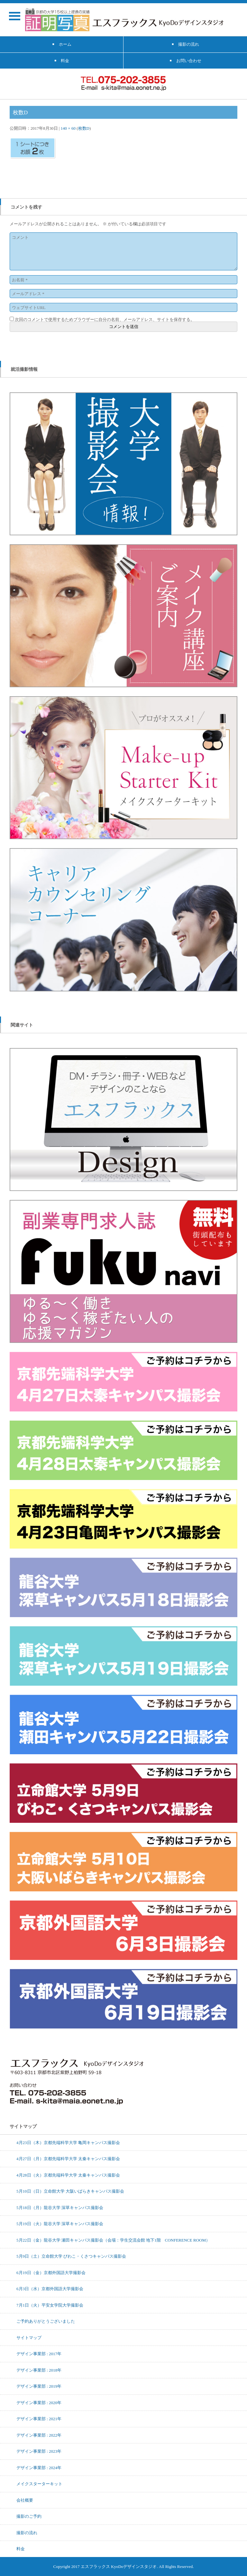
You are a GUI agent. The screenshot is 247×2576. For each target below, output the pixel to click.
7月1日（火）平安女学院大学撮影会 (49, 2305)
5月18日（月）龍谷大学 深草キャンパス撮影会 (59, 2207)
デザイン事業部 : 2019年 (38, 2386)
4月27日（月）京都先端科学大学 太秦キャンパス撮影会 (68, 2158)
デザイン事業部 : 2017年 (38, 2354)
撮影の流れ (26, 2532)
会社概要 (24, 2500)
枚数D (83, 128)
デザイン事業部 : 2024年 (38, 2467)
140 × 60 (68, 128)
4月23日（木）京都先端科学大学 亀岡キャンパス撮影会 (68, 2142)
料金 (20, 2549)
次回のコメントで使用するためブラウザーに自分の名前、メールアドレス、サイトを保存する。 (105, 319)
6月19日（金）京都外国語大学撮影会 (51, 2272)
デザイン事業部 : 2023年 (38, 2451)
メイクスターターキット (39, 2484)
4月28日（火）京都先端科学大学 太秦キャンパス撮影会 (68, 2175)
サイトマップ (28, 2337)
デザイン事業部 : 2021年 (38, 2419)
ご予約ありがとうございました (45, 2321)
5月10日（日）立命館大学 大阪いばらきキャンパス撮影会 (70, 2191)
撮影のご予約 (28, 2516)
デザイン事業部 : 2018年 (38, 2370)
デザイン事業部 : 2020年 (38, 2402)
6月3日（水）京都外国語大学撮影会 (49, 2288)
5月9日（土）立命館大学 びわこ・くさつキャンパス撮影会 (71, 2256)
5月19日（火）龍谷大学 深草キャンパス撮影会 (59, 2223)
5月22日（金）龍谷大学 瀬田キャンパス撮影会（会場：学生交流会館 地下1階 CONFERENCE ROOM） (113, 2240)
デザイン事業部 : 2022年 (38, 2435)
